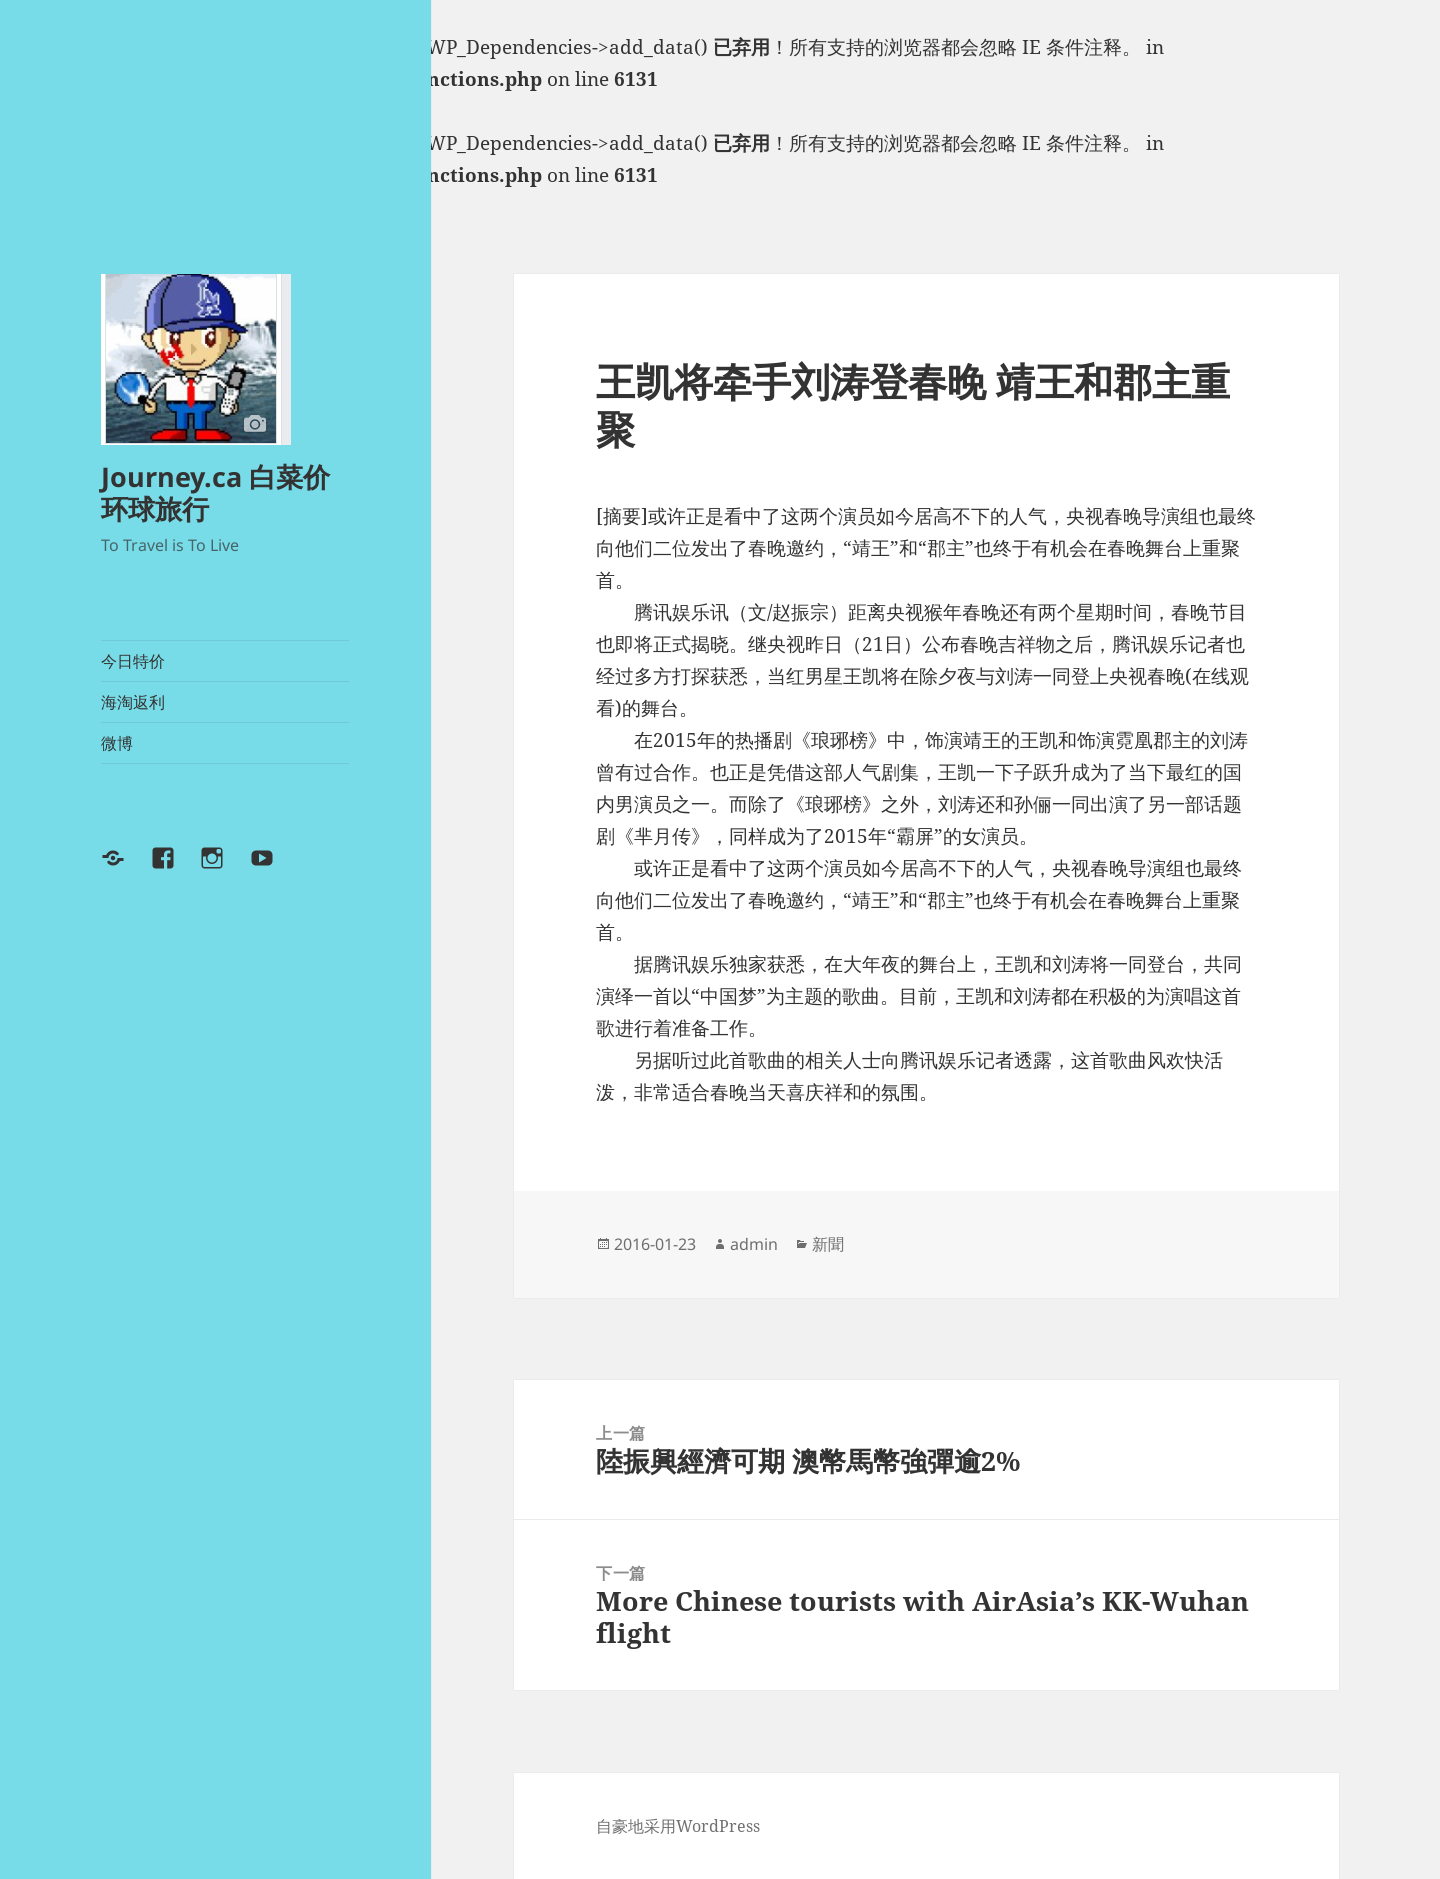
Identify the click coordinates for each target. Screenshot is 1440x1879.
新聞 (828, 1244)
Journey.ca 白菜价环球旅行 (215, 492)
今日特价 (133, 661)
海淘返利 (133, 702)
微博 (117, 743)
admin (754, 1244)
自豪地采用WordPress (678, 1826)
